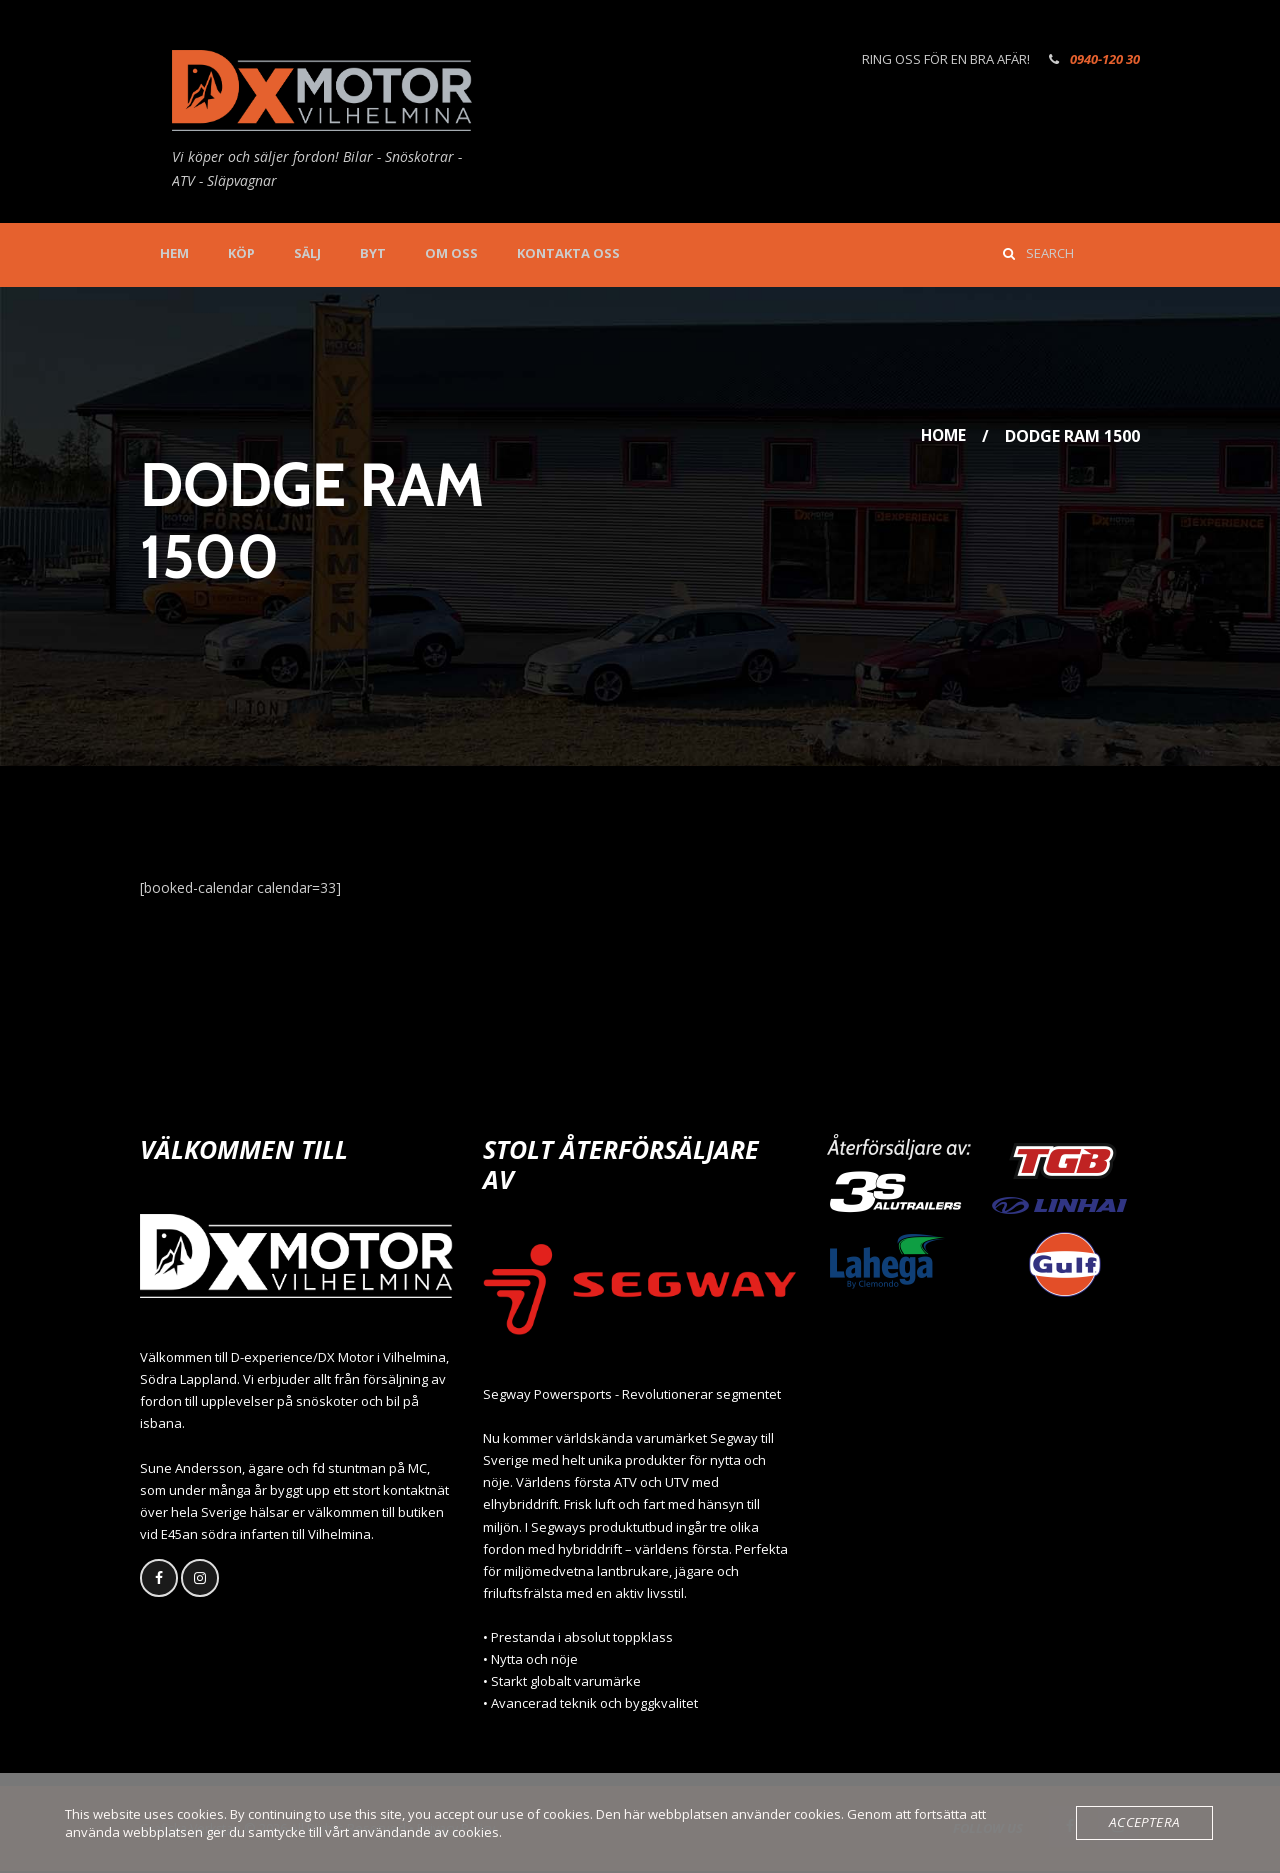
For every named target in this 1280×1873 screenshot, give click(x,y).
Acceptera (1147, 1823)
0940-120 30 (1105, 59)
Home (942, 436)
